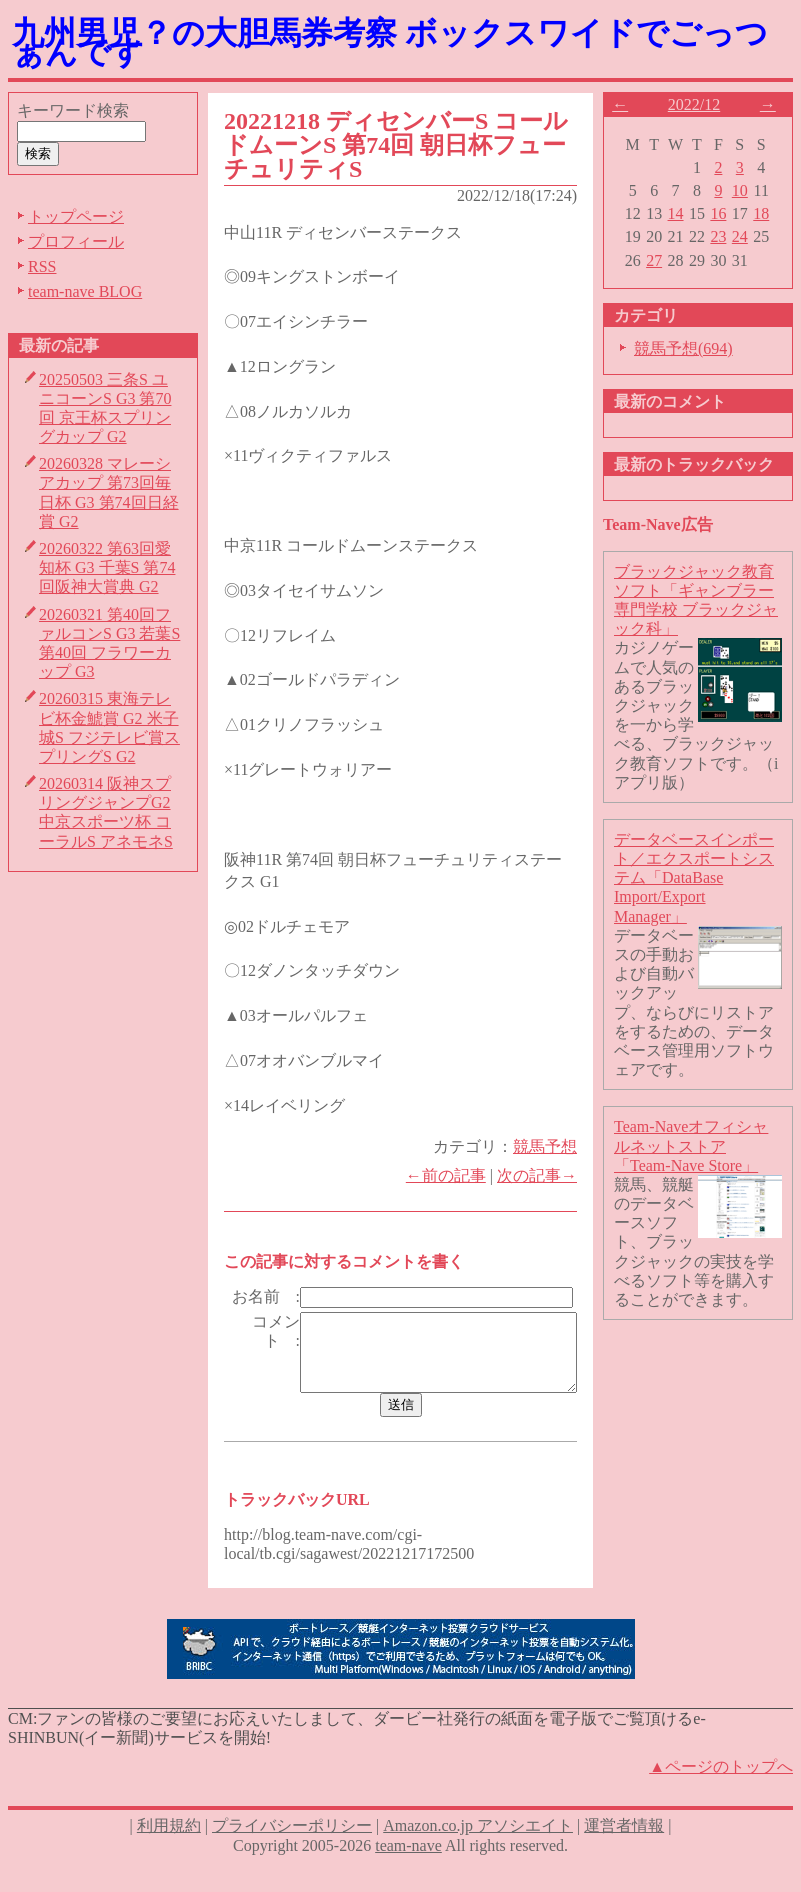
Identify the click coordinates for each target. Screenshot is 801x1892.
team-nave (408, 1873)
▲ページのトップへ (721, 1795)
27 (663, 260)
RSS (42, 266)
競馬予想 (553, 1146)
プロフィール (76, 241)
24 (748, 236)
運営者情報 (624, 1854)
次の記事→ (545, 1175)
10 (748, 190)
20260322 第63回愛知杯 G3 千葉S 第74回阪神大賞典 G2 (107, 567)
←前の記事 (454, 1175)
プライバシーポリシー (292, 1854)
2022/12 (702, 104)
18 (770, 213)
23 (727, 236)
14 (684, 213)
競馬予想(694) (691, 348)
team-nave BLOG (85, 291)
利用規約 (169, 1854)
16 (727, 213)
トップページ (76, 216)
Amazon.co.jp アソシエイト (478, 1854)
